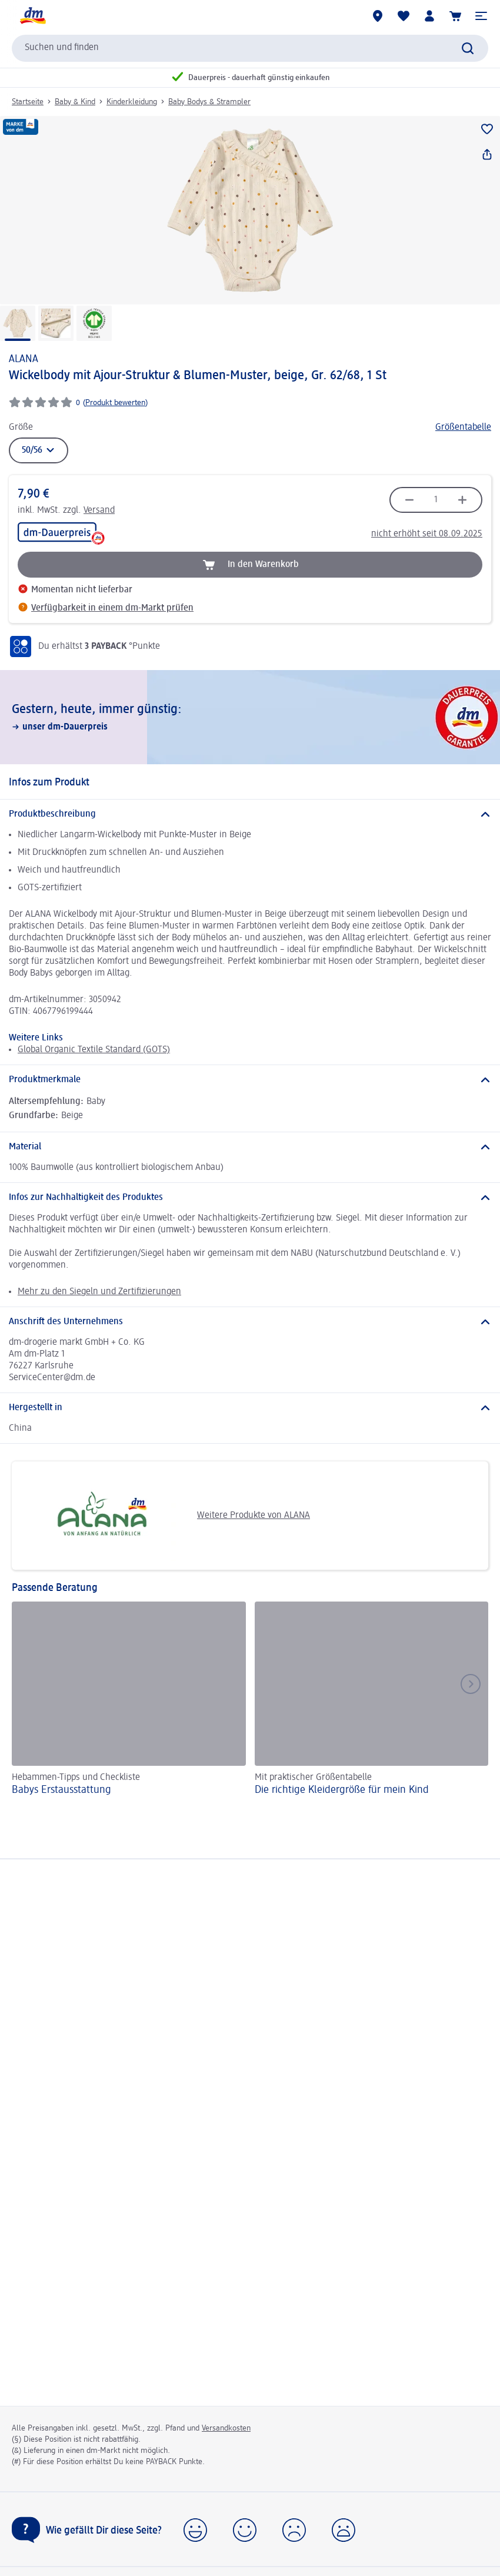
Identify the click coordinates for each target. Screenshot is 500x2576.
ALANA (23, 359)
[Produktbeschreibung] (250, 814)
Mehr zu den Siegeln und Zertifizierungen (99, 1292)
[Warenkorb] (455, 16)
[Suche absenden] (467, 48)
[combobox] (250, 48)
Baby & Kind (75, 102)
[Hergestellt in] (250, 1408)
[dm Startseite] (32, 16)
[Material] (250, 1147)
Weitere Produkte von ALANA (165, 1515)
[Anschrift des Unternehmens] (250, 1322)
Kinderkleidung (131, 102)
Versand (99, 510)
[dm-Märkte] (378, 16)
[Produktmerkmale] (250, 1080)
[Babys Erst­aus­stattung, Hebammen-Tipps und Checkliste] (129, 1700)
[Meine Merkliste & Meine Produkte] (403, 16)
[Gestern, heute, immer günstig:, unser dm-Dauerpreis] (250, 717)
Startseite (28, 102)
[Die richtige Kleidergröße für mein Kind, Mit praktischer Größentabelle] (372, 1700)
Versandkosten (226, 2428)
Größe (21, 427)
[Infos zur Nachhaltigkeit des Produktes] (250, 1197)
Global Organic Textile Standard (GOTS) (94, 1050)
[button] (481, 16)
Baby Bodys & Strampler (209, 102)
